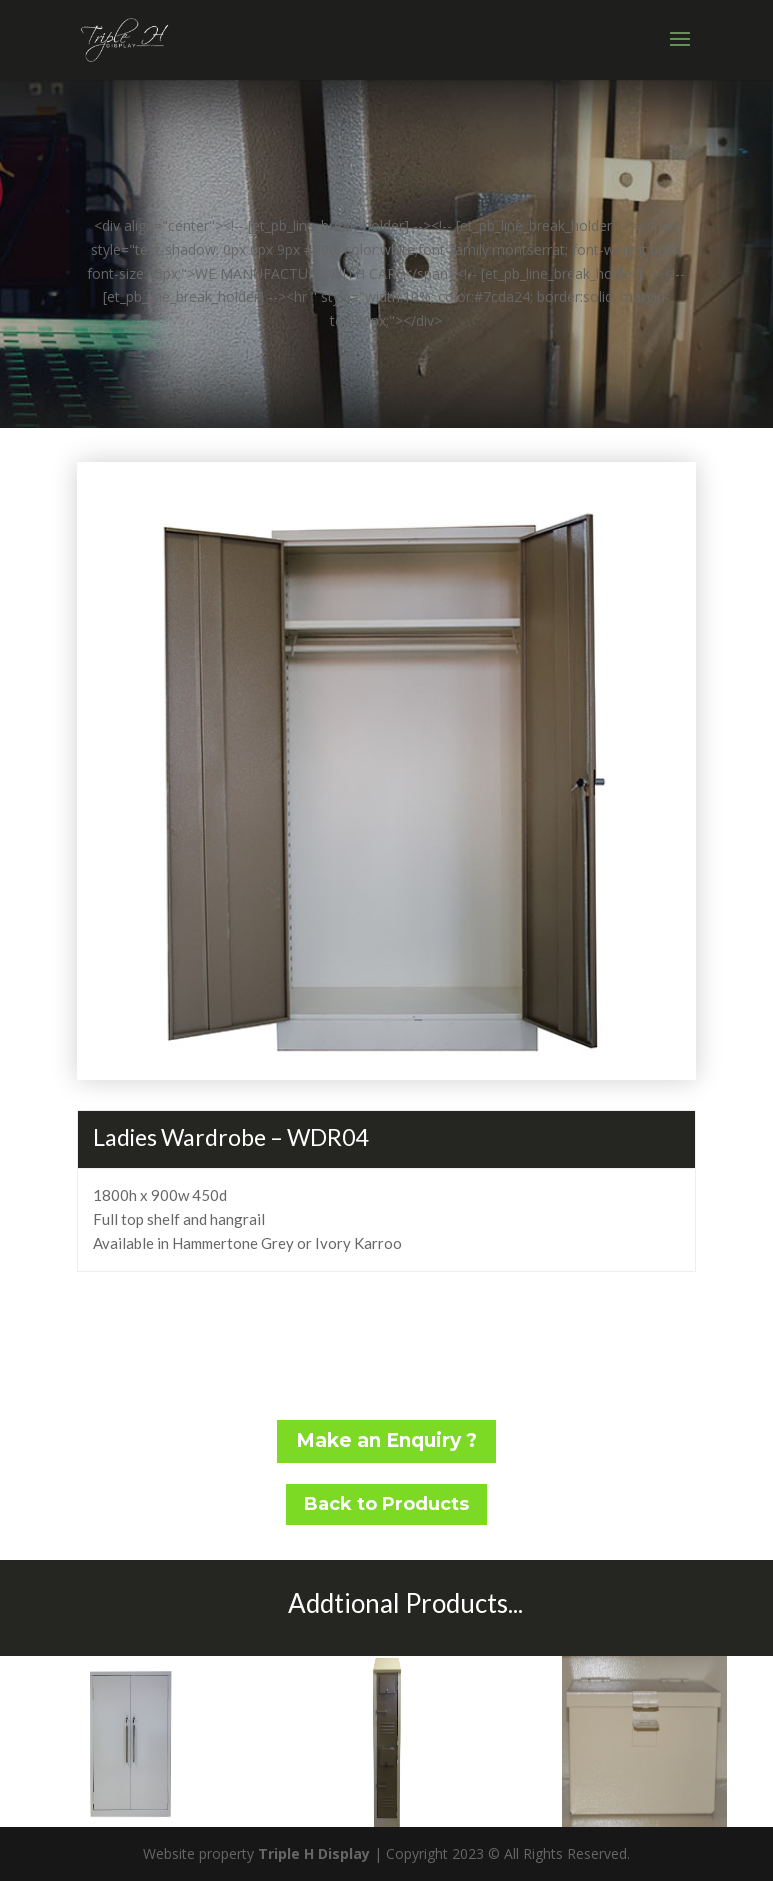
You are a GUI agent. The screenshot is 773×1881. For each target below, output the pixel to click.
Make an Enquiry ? (386, 1440)
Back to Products (386, 1504)
